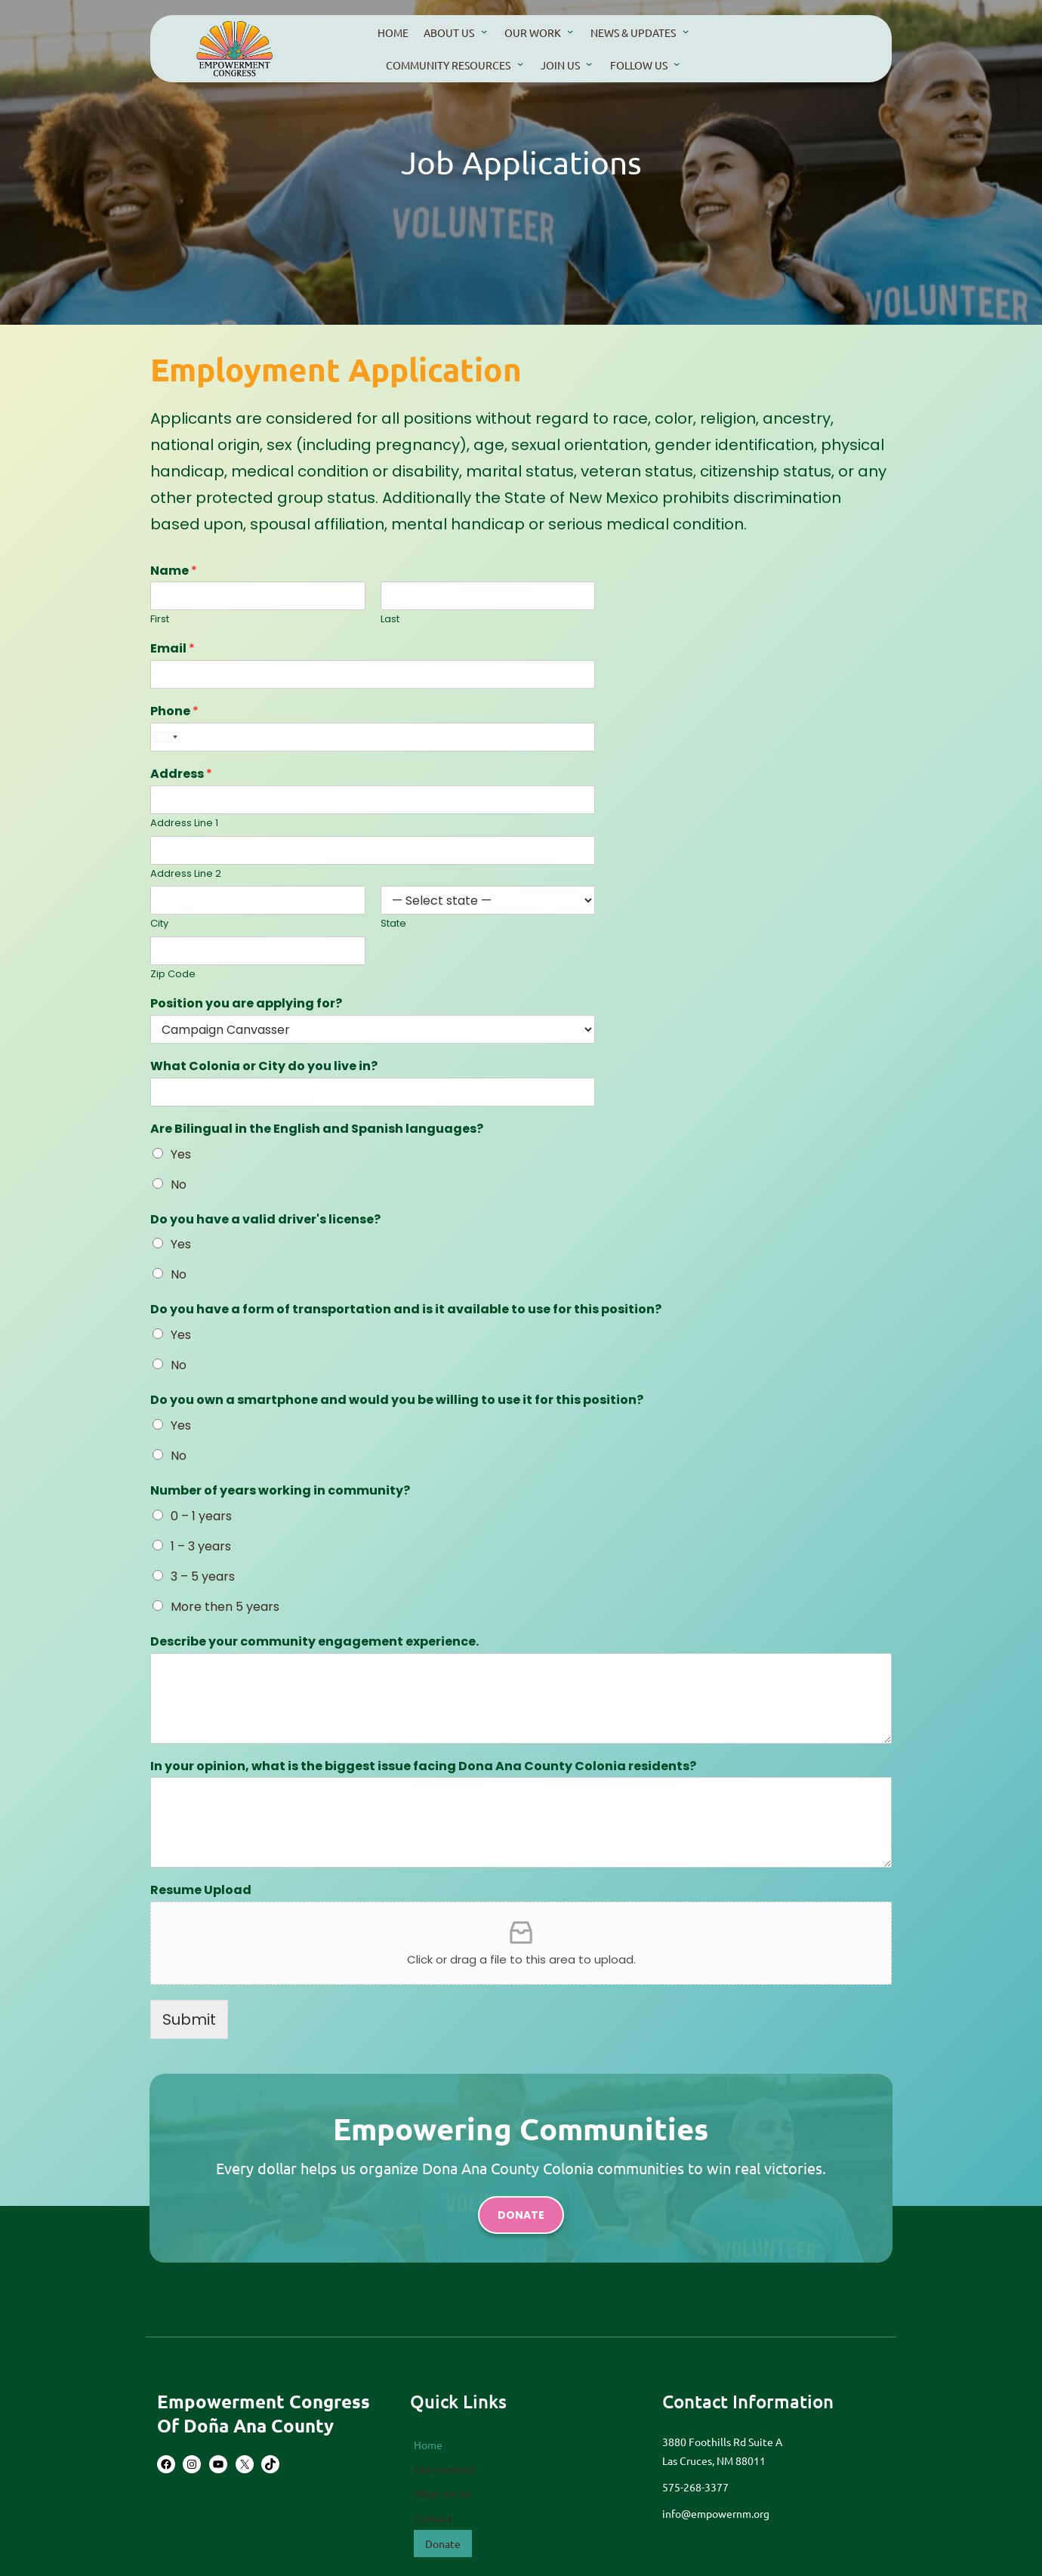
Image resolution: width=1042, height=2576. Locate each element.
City (159, 924)
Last (390, 620)
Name (173, 571)
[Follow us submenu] (677, 63)
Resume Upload (200, 1890)
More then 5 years (225, 1606)
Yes (181, 1154)
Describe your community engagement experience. (314, 1641)
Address (181, 774)
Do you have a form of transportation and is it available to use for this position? (405, 1310)
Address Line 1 (184, 823)
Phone (174, 712)
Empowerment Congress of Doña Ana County (263, 2412)
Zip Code (173, 975)
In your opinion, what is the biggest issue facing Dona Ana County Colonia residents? (422, 1766)
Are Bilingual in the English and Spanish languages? (316, 1129)
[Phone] (372, 737)
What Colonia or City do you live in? (264, 1067)
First (159, 620)
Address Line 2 (185, 874)
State (393, 924)
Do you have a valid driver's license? (265, 1219)
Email (172, 650)
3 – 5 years (203, 1575)
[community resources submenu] (520, 63)
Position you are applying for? (246, 1004)
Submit (189, 2017)
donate (521, 2215)
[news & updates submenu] (686, 31)
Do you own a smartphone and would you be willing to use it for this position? (396, 1400)
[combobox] (166, 737)
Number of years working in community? (280, 1491)
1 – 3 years (201, 1545)
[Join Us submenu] (589, 63)
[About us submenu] (484, 31)
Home (428, 2444)
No (179, 1184)
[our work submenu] (570, 31)
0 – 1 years (201, 1515)
